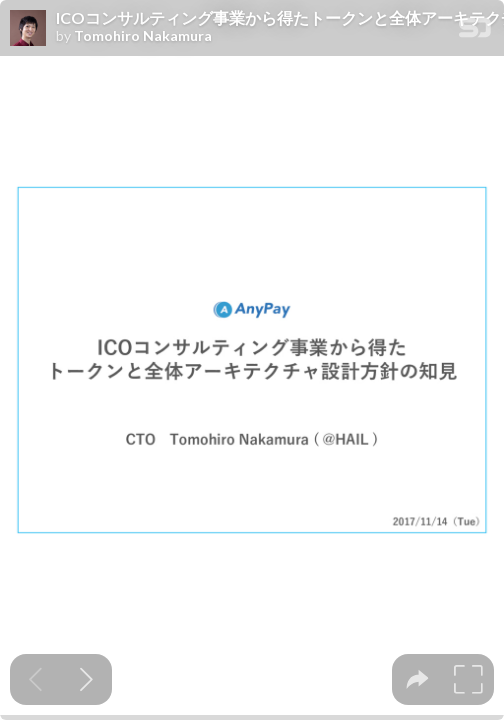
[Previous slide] (35, 679)
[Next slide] (86, 679)
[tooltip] (417, 679)
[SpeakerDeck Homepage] (475, 31)
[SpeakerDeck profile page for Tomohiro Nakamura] (28, 29)
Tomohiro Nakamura (143, 36)
